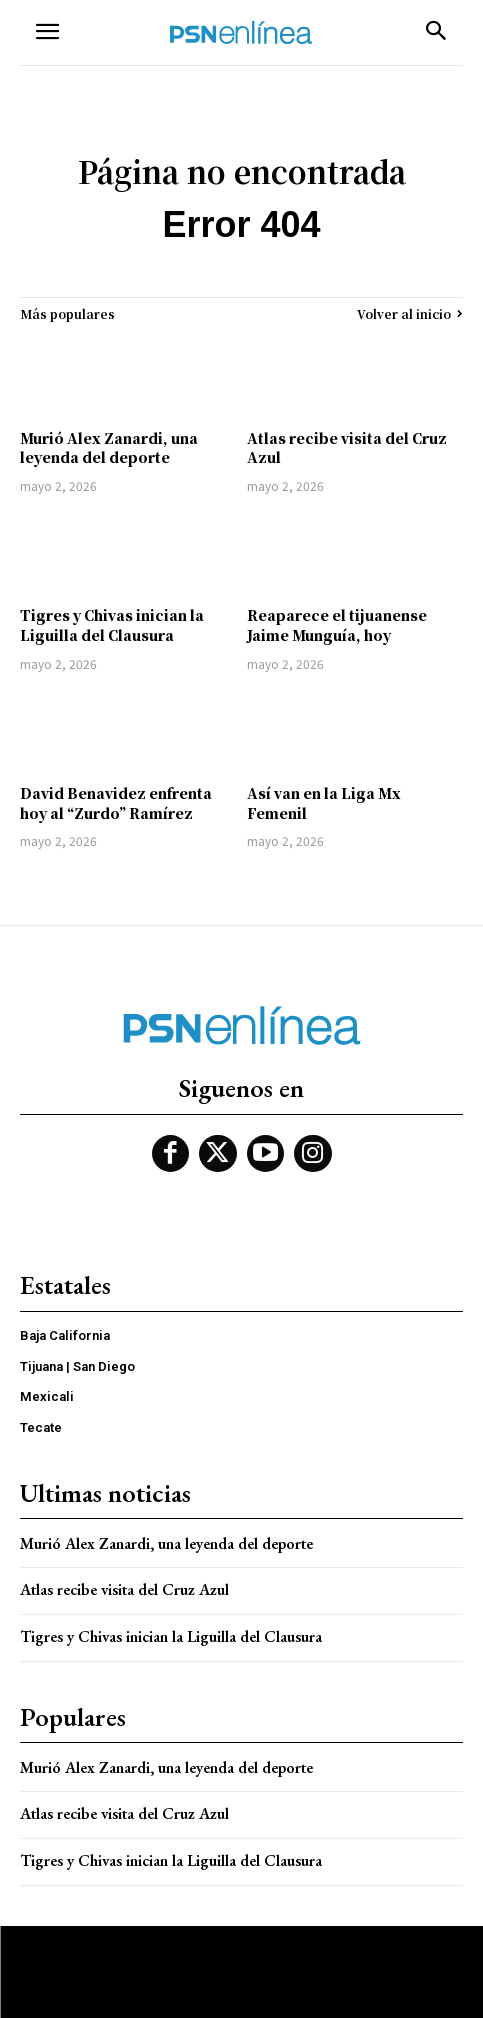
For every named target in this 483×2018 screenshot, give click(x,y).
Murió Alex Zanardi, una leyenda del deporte (109, 448)
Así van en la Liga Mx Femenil (324, 803)
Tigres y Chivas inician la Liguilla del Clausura (112, 625)
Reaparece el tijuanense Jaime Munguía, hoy (337, 625)
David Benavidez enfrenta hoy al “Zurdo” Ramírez (116, 803)
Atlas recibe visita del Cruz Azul (347, 448)
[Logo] (241, 32)
